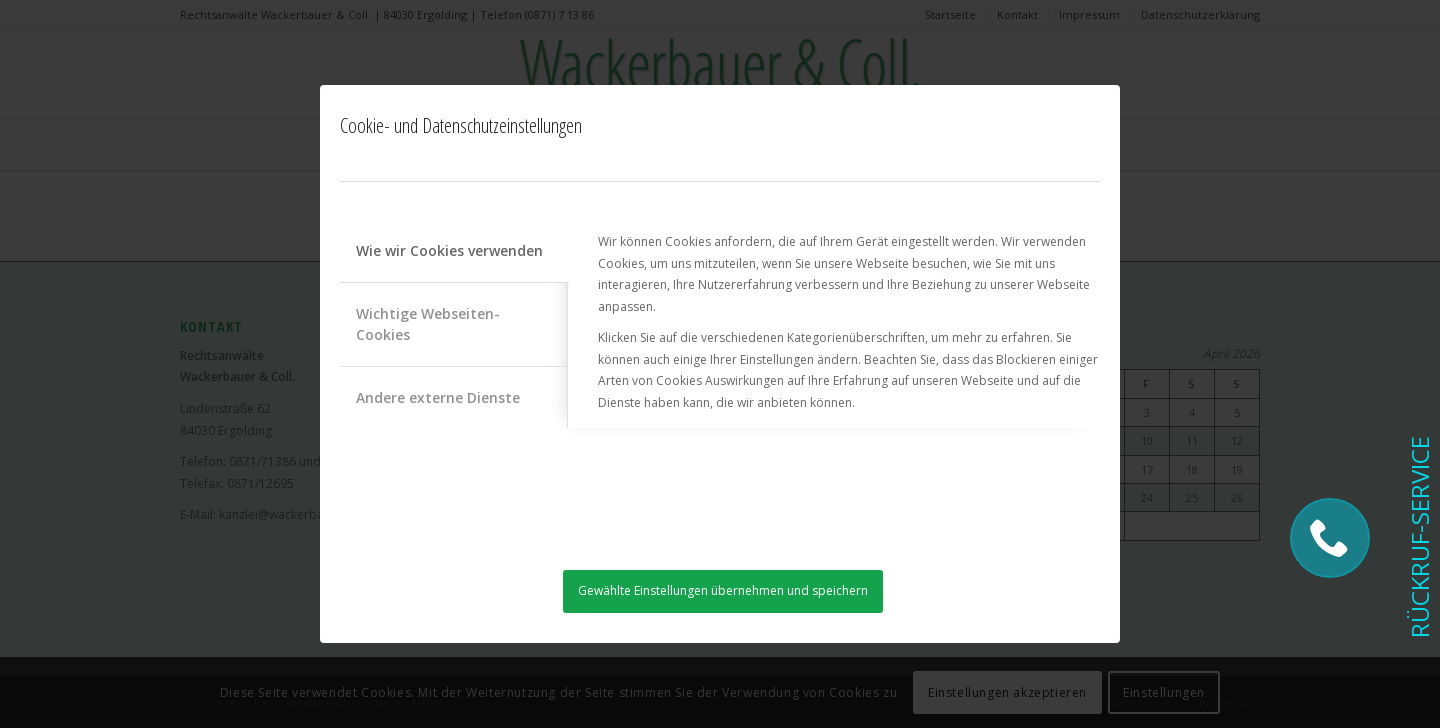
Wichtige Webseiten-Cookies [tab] (428, 324)
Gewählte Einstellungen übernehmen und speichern (723, 590)
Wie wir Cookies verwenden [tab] (449, 250)
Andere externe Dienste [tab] (438, 397)
